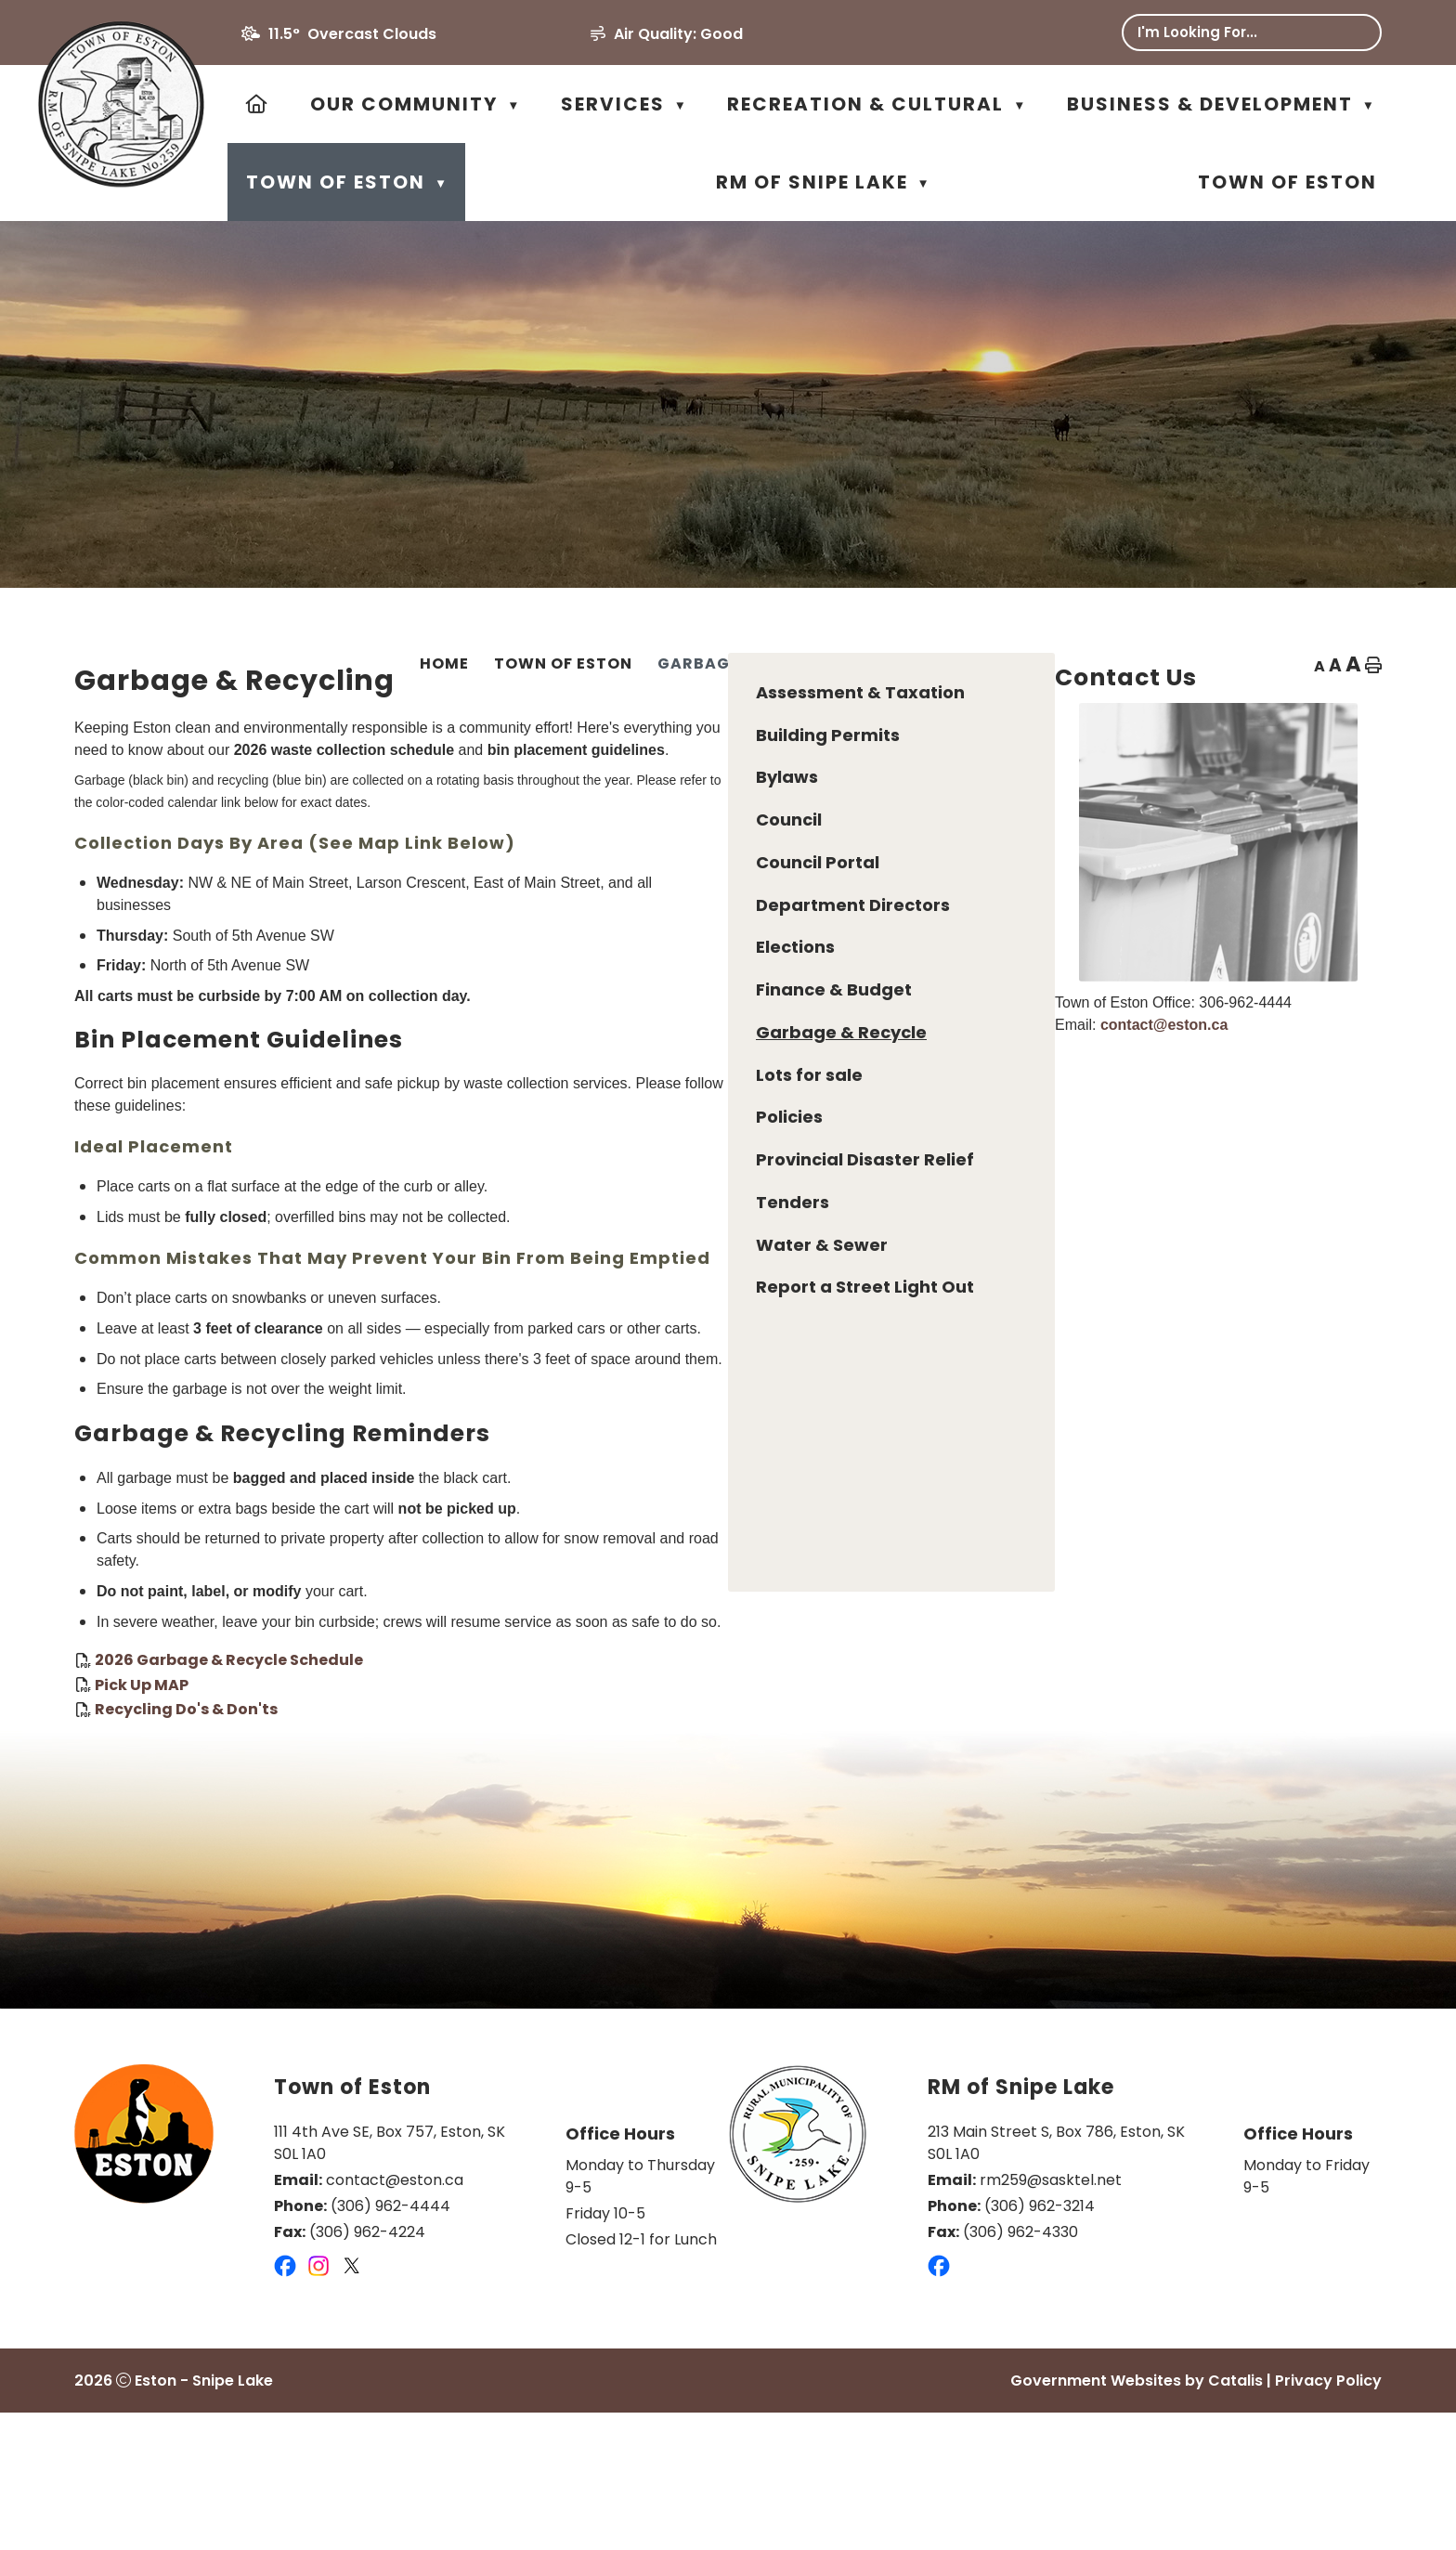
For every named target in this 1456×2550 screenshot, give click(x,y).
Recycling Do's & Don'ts (531, 1828)
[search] (1237, 32)
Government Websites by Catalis (1136, 2518)
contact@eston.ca (1201, 1071)
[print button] (1373, 667)
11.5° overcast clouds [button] (352, 34)
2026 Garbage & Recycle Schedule (574, 1778)
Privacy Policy (1328, 2518)
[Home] (258, 104)
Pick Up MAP (487, 1803)
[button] (1354, 32)
